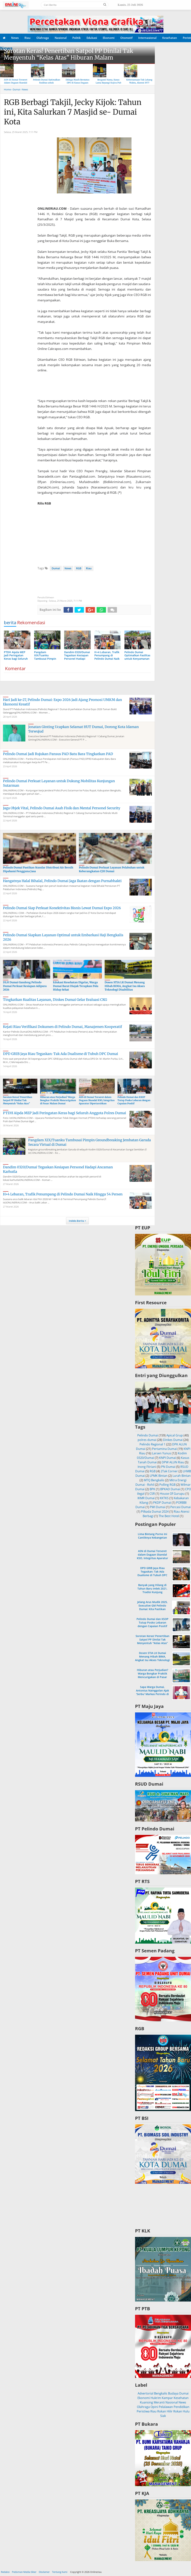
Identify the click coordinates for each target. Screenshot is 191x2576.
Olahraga (42, 38)
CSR (152, 1494)
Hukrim (156, 2398)
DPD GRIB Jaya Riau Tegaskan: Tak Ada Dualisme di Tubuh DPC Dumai (60, 1054)
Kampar (167, 2398)
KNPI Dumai (167, 1458)
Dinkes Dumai (173, 1440)
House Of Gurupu (172, 1494)
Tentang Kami (59, 2572)
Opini (154, 2407)
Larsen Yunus (161, 1453)
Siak (163, 2416)
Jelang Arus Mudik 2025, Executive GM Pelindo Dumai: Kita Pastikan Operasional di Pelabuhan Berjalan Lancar (152, 1609)
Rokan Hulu (181, 2411)
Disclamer (44, 2572)
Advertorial (145, 2393)
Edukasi (92, 38)
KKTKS (164, 1498)
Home (7, 89)
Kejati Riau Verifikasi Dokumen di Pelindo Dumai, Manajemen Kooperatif (62, 1027)
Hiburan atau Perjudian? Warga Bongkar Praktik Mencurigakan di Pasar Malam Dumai (58, 1100)
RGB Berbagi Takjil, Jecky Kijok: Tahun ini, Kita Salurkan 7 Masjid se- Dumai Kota (73, 112)
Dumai (56, 568)
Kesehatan (169, 38)
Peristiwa (143, 2411)
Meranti (159, 2402)
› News (24, 89)
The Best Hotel (169, 1516)
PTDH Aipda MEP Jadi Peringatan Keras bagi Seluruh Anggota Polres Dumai (64, 1113)
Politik (76, 38)
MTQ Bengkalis (154, 1480)
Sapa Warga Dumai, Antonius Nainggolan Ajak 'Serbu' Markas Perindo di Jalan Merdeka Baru (152, 1692)
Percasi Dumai (180, 1507)
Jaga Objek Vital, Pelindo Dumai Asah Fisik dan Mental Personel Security (61, 808)
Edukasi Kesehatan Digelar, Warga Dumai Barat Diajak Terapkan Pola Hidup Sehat (75, 986)
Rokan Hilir (165, 2411)
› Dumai (15, 89)
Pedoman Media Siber (24, 2572)
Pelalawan (166, 2407)
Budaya (173, 2393)
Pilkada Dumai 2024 (155, 1511)
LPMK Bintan (158, 1476)
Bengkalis (160, 2393)
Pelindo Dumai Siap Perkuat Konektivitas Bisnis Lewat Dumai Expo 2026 (62, 908)
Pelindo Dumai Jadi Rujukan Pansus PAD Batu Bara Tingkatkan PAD (58, 754)
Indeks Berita (76, 1220)
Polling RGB (167, 1485)
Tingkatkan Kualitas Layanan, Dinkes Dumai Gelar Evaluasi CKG (55, 999)
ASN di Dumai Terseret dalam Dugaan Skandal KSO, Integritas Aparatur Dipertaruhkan (97, 1100)
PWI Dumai (157, 1507)
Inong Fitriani (147, 1467)
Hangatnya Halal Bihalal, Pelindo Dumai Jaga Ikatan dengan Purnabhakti (62, 881)
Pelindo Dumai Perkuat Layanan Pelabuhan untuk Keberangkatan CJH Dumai (111, 869)
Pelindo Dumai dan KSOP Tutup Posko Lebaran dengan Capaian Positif (134, 1100)
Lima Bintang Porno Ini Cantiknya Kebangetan (152, 1535)
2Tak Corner (169, 1471)
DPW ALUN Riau (173, 1462)
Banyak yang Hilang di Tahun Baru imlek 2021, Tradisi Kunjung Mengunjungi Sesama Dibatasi (152, 1592)
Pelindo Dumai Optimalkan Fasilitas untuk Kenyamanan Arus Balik (46, 82)
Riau (27, 38)
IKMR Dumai (146, 1498)
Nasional (61, 38)
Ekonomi (109, 38)
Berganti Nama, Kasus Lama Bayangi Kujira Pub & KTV (108, 82)
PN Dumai (168, 1467)
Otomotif (126, 38)
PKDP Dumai (162, 1502)
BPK (152, 1489)
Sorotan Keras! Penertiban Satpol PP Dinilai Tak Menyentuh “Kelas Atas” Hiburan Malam (68, 54)
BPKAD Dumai (170, 1489)
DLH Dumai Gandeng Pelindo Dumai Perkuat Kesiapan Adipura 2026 (25, 986)
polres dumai (147, 1440)
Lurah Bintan (182, 1476)
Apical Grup (174, 1435)
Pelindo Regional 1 (152, 1444)
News (15, 38)
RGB (78, 568)
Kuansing (146, 2402)
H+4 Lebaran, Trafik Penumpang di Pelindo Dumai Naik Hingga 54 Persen (63, 1194)
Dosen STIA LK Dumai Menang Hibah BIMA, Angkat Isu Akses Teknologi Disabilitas (125, 986)
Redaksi (5, 2572)
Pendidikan (181, 2407)
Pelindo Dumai (147, 1435)
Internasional (147, 38)
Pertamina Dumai (164, 1449)
